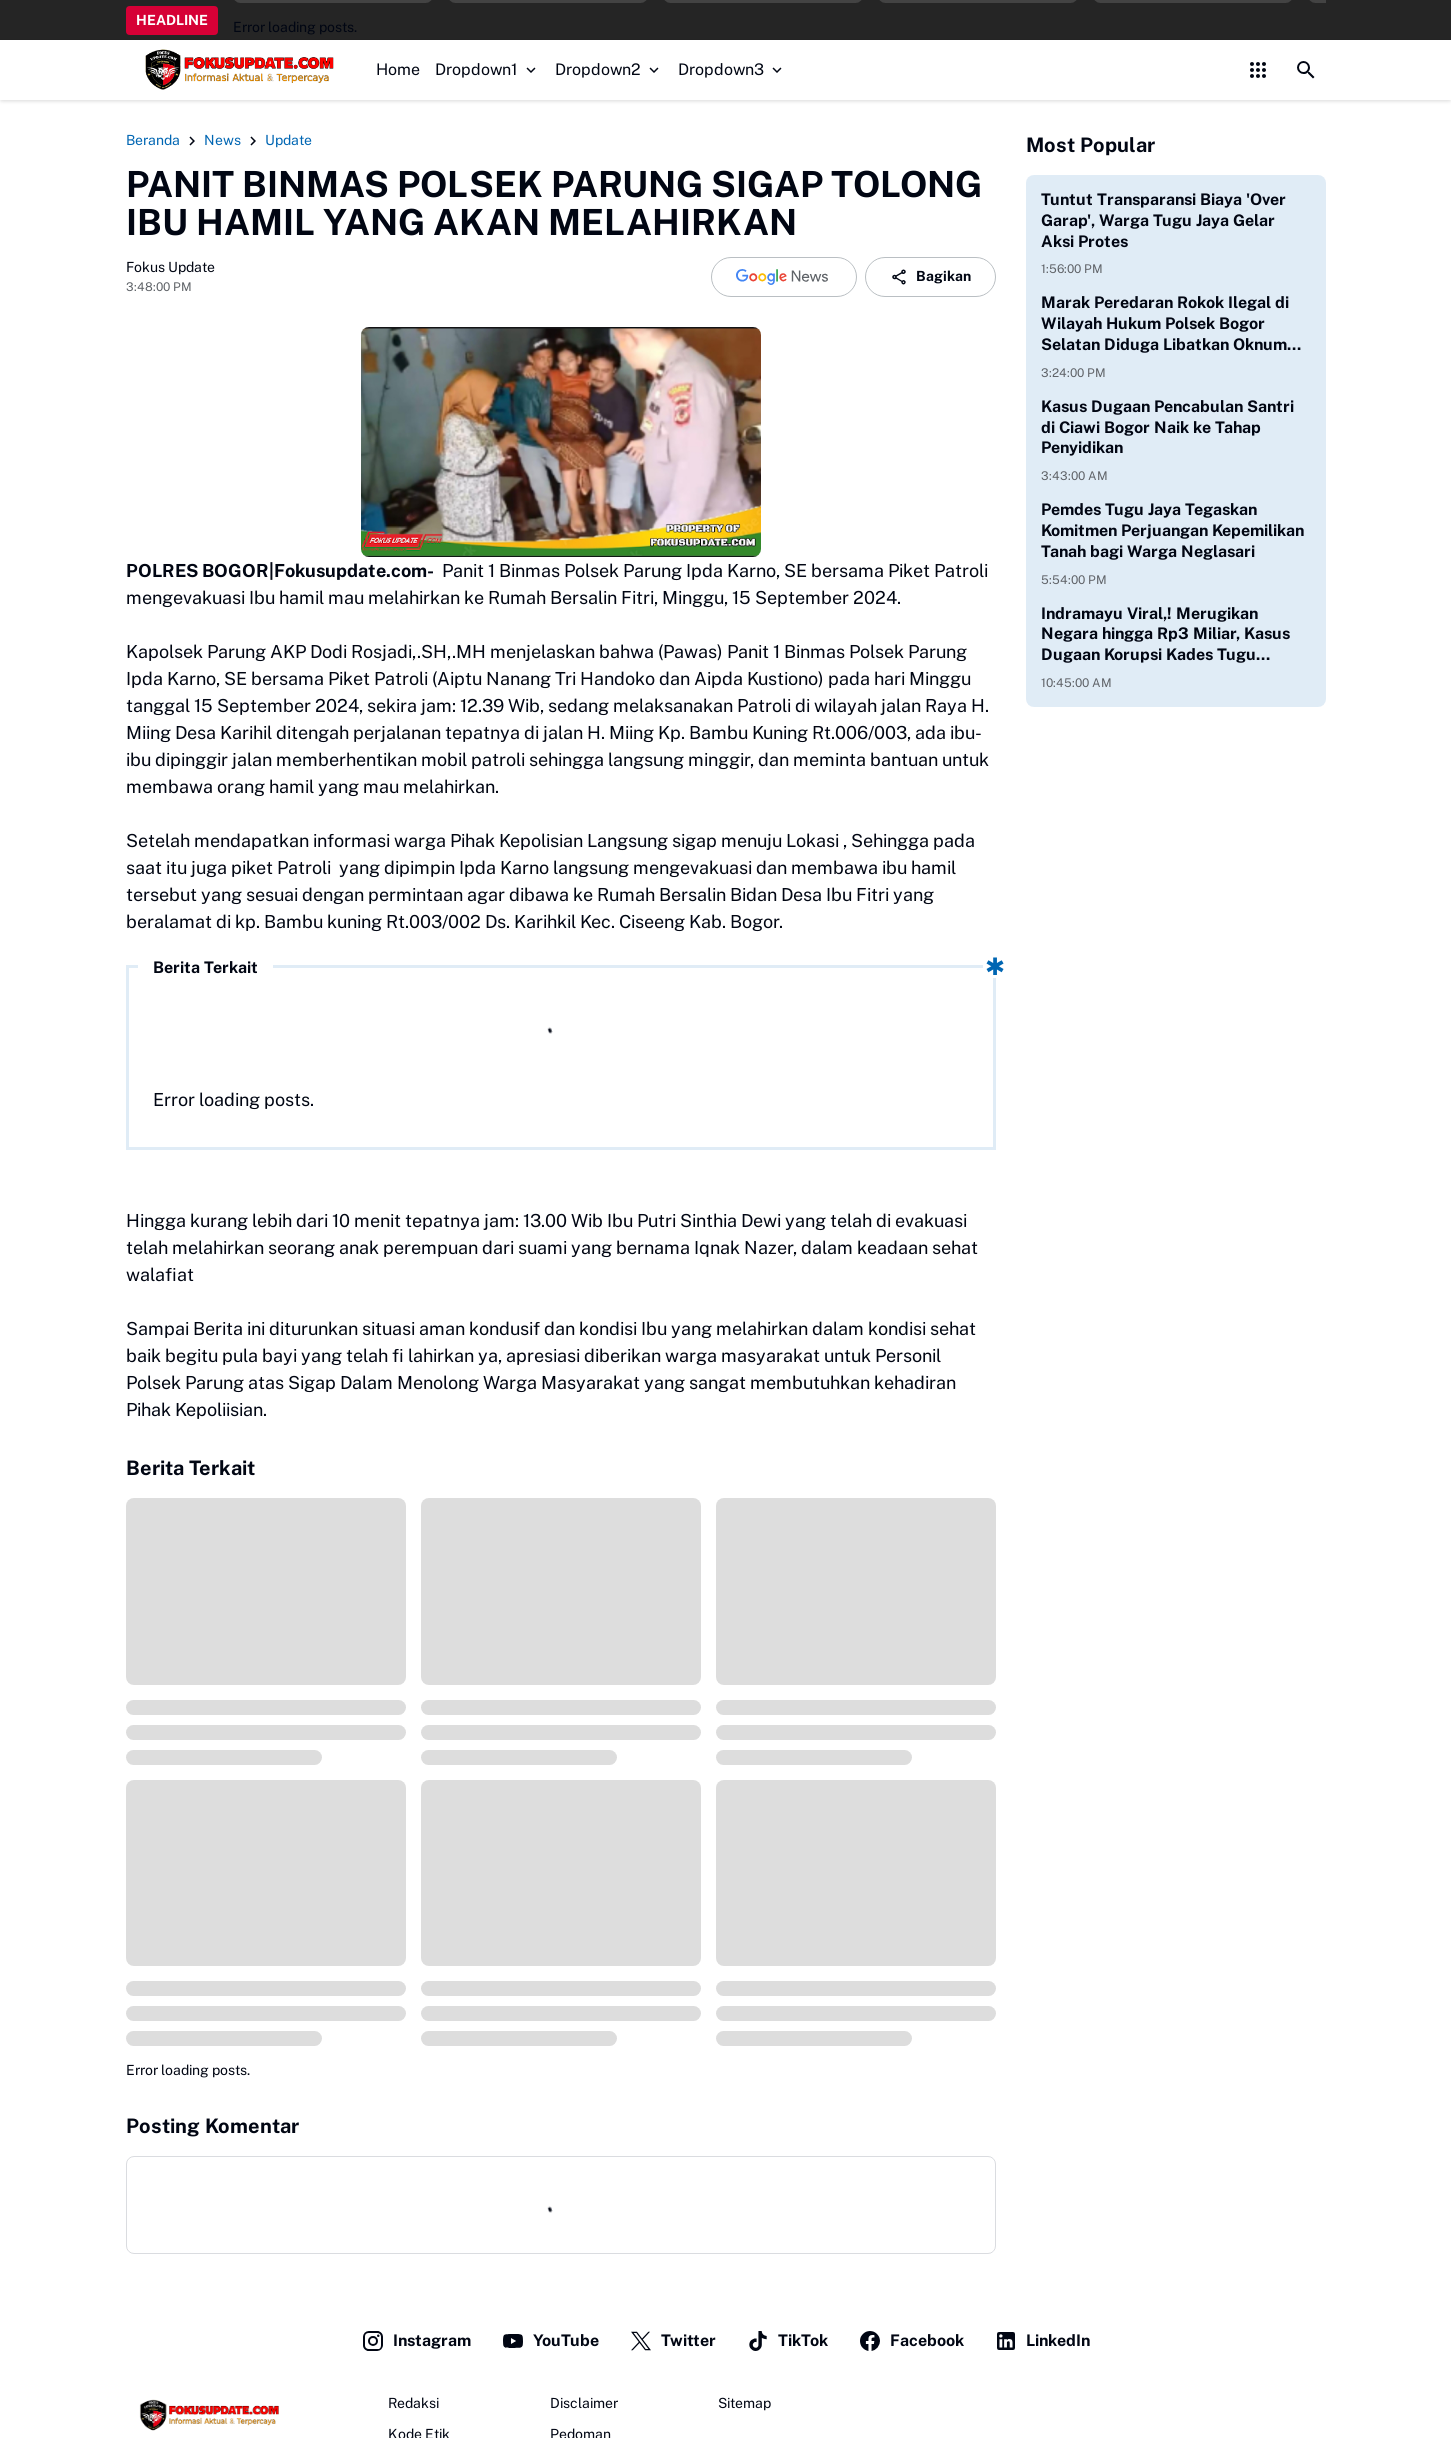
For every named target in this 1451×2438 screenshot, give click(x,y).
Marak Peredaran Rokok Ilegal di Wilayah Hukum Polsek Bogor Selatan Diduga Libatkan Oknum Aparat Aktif (1165, 324)
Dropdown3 (732, 69)
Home (398, 69)
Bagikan (930, 277)
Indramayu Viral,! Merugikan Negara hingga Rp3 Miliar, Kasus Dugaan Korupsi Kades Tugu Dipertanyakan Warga (1165, 635)
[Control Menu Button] (1258, 70)
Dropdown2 (609, 69)
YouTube (550, 2341)
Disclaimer (584, 2403)
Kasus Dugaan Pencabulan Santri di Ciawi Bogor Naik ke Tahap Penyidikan (1167, 427)
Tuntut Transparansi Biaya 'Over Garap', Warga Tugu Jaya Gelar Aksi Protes (1163, 220)
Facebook (911, 2341)
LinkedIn (1042, 2341)
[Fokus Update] (207, 2415)
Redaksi (413, 2403)
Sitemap (744, 2403)
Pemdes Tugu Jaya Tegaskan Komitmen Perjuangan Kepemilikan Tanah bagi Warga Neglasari (1172, 530)
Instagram (416, 2341)
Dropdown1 (487, 69)
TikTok (787, 2341)
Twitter (672, 2341)
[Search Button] (1306, 70)
